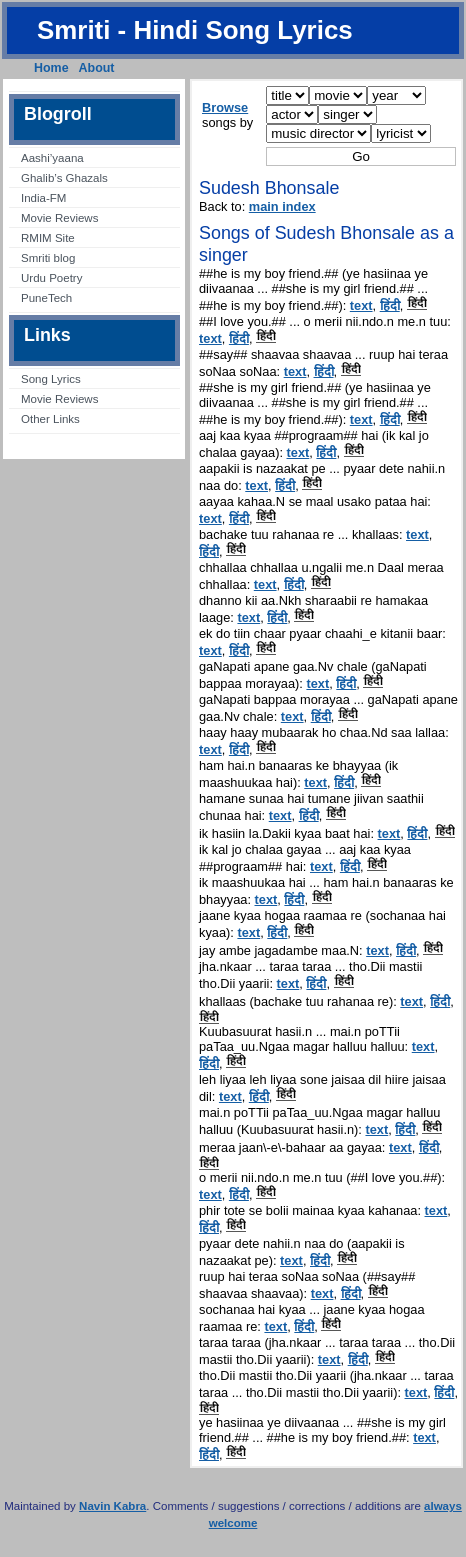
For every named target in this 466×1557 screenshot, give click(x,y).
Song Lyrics (51, 379)
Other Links (50, 419)
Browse (225, 107)
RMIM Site (48, 238)
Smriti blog (48, 258)
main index (282, 206)
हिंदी (390, 305)
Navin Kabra (112, 1506)
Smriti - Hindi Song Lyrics (195, 30)
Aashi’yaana (52, 158)
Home (51, 68)
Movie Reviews (59, 218)
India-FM (43, 198)
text (361, 305)
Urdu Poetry (51, 278)
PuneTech (46, 298)
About (97, 68)
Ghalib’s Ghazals (64, 178)
